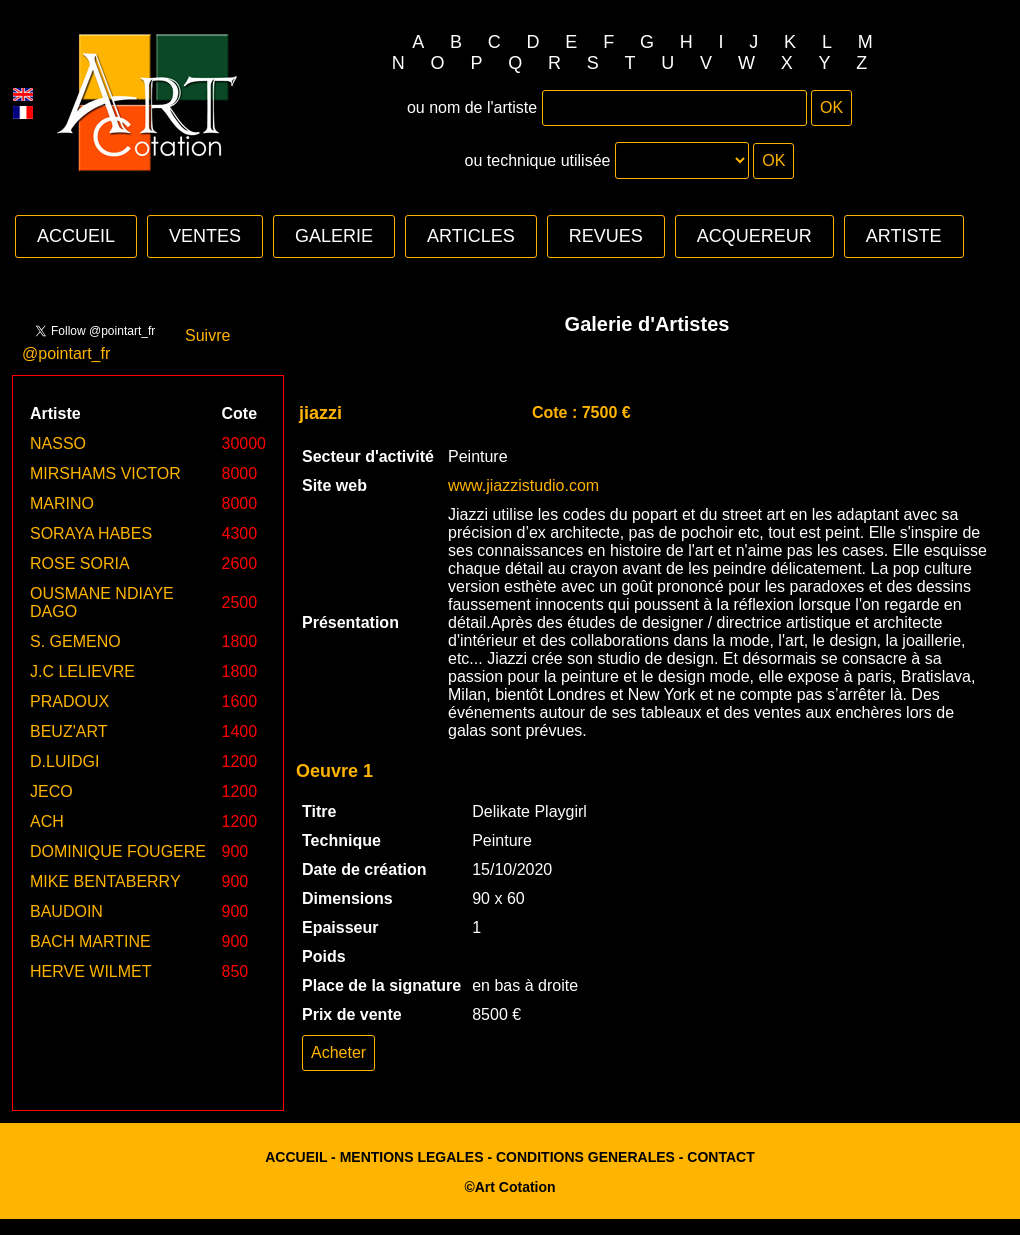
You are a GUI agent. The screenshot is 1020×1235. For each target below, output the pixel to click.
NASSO (58, 443)
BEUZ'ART (68, 731)
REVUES (606, 236)
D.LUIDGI (64, 761)
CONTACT (720, 1157)
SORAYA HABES (91, 533)
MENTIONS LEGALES (412, 1157)
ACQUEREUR (754, 236)
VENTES (205, 236)
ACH (47, 821)
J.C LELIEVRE (82, 671)
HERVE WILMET (91, 971)
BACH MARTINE (90, 941)
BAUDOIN (66, 911)
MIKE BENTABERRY (105, 881)
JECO (51, 791)
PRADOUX (69, 701)
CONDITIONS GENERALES (585, 1157)
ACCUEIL (76, 236)
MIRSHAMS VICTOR (105, 473)
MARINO (62, 503)
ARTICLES (471, 236)
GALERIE (334, 236)
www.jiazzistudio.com (523, 485)
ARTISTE (904, 236)
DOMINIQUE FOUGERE (118, 851)
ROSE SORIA (80, 563)
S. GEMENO (75, 641)
